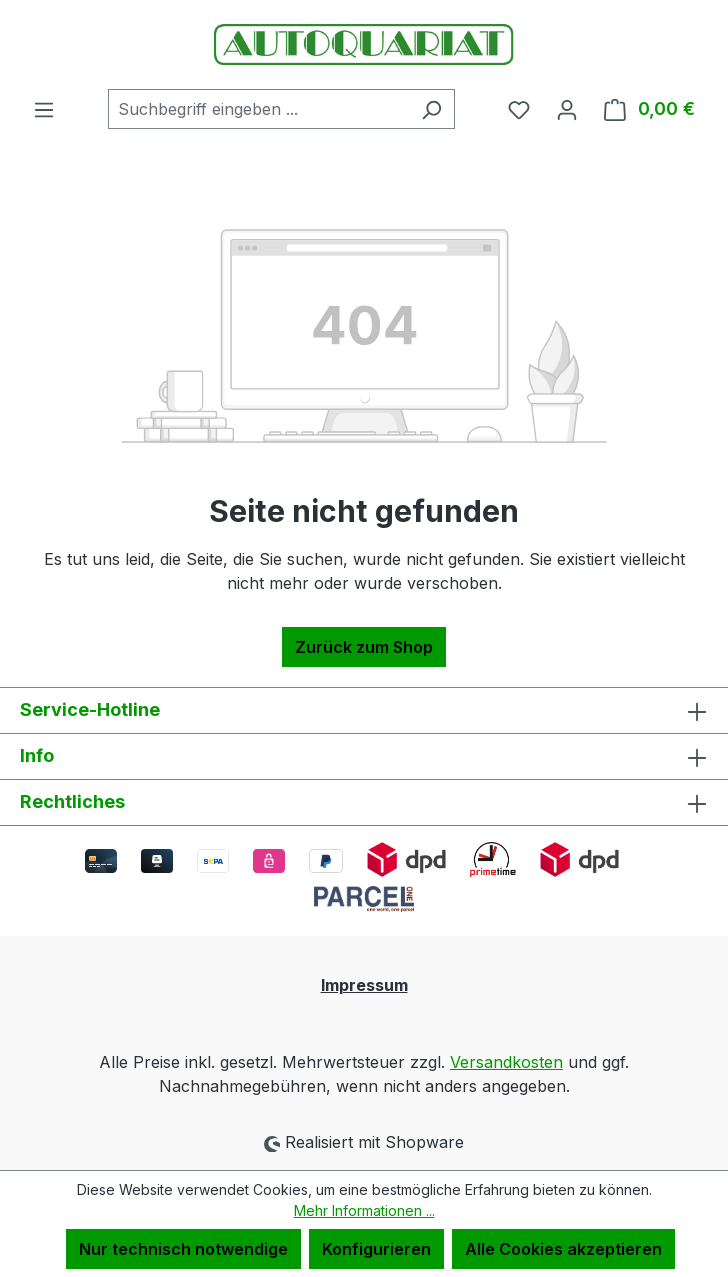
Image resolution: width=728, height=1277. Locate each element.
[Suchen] (431, 109)
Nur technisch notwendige (183, 1249)
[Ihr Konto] (567, 109)
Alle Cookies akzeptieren (563, 1249)
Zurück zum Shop (364, 647)
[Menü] (44, 109)
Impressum (364, 985)
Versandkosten (506, 1062)
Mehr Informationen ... (364, 1210)
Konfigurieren (376, 1249)
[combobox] (258, 109)
